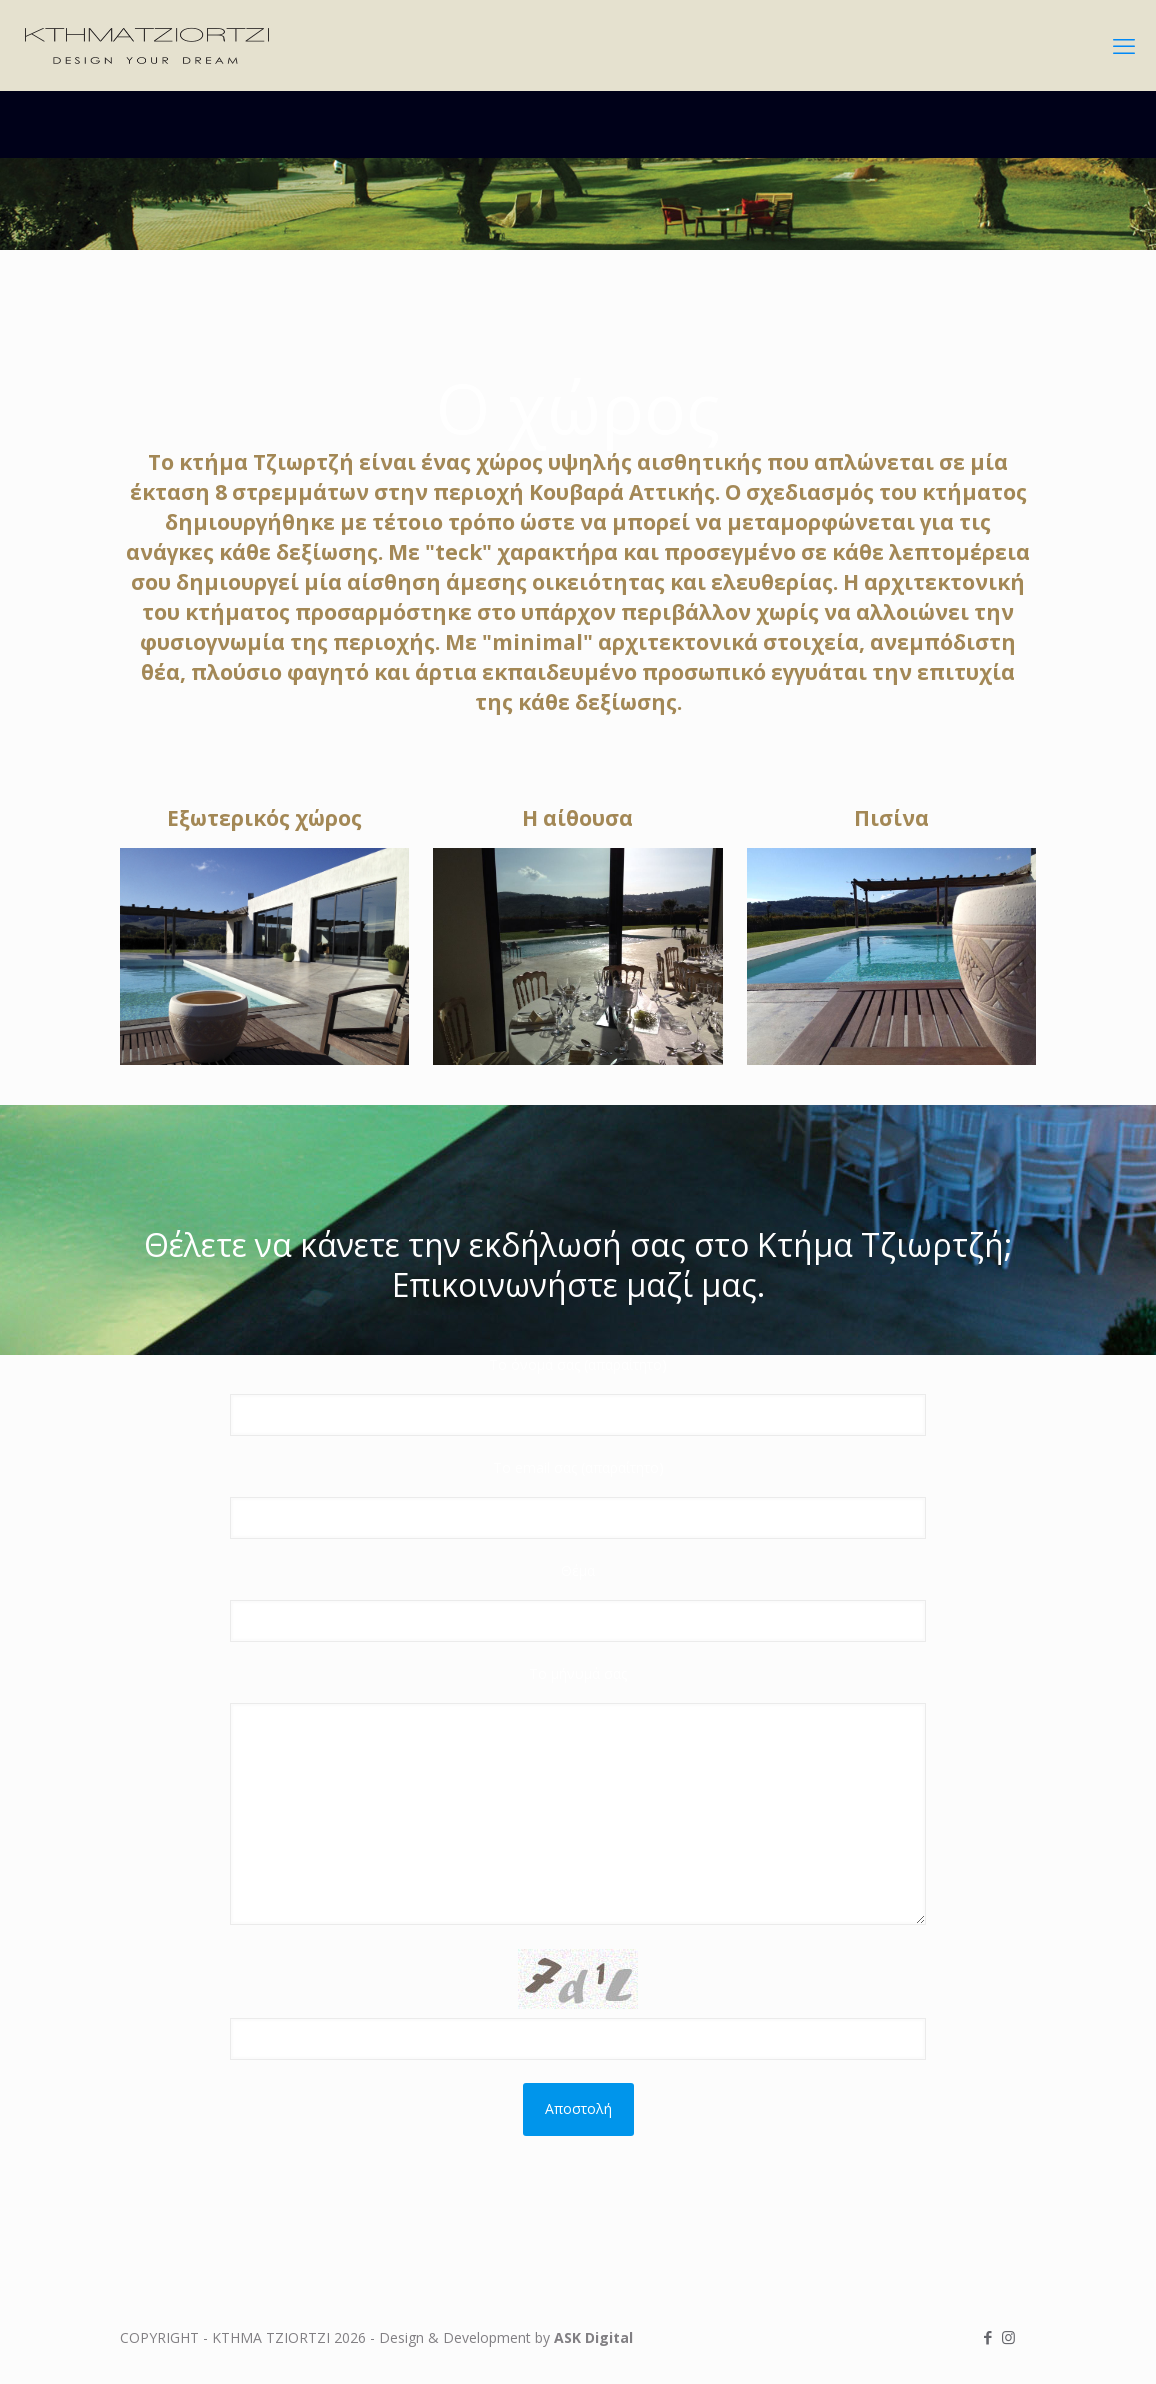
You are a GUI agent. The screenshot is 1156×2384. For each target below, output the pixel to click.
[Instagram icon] (1008, 2337)
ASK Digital (593, 2337)
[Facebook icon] (987, 2337)
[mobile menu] (1124, 45)
